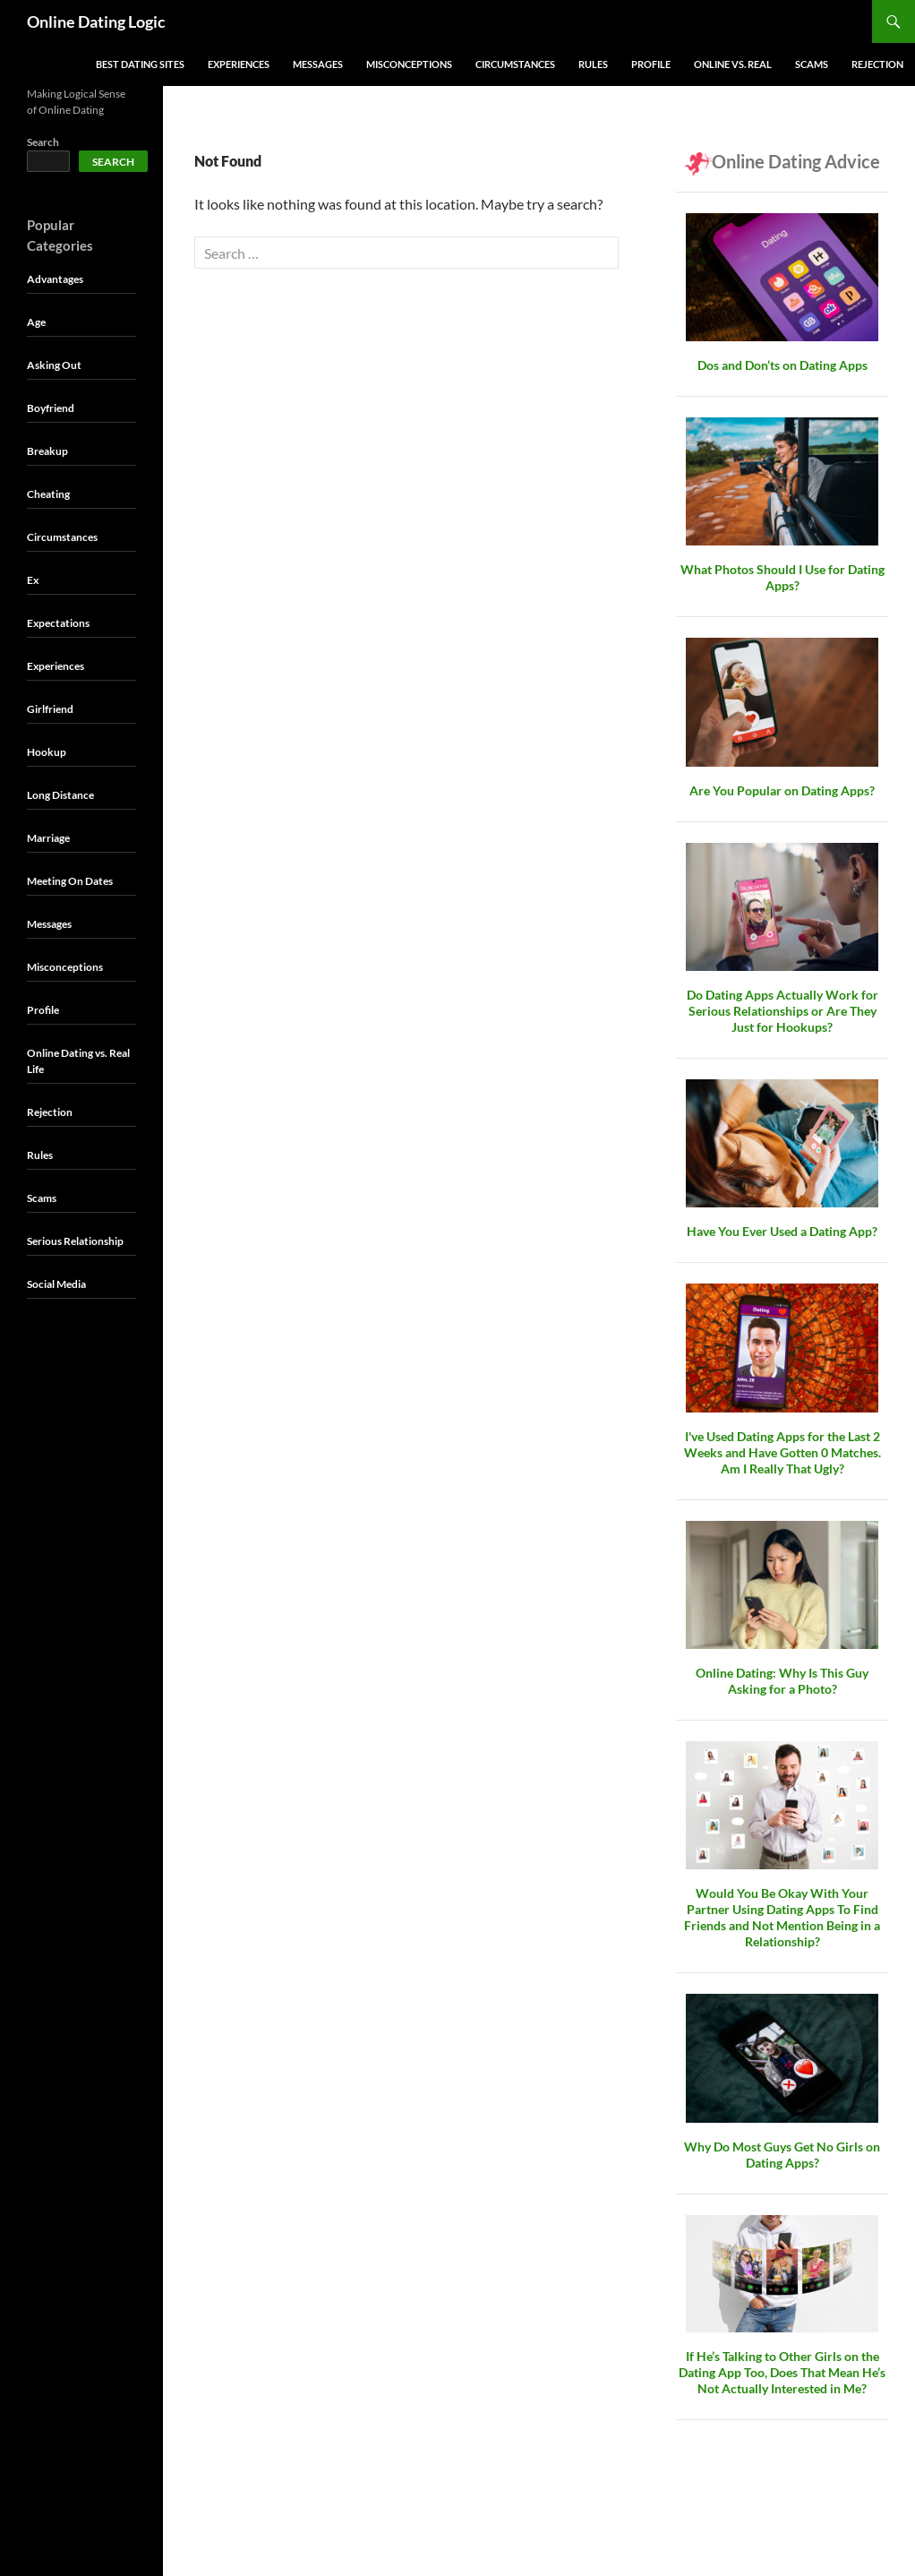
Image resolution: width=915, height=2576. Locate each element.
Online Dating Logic (96, 21)
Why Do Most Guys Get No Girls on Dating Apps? (782, 2154)
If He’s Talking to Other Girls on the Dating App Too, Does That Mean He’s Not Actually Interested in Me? (782, 2372)
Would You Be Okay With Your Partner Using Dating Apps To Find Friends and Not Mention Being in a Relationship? (782, 1917)
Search (43, 142)
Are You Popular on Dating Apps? (782, 790)
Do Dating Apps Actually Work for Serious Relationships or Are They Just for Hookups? (782, 1011)
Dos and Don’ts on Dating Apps (782, 365)
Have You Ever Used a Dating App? (782, 1231)
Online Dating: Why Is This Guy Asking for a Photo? (782, 1680)
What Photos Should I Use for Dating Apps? (782, 577)
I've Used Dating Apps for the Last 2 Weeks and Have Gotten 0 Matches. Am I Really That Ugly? (782, 1452)
